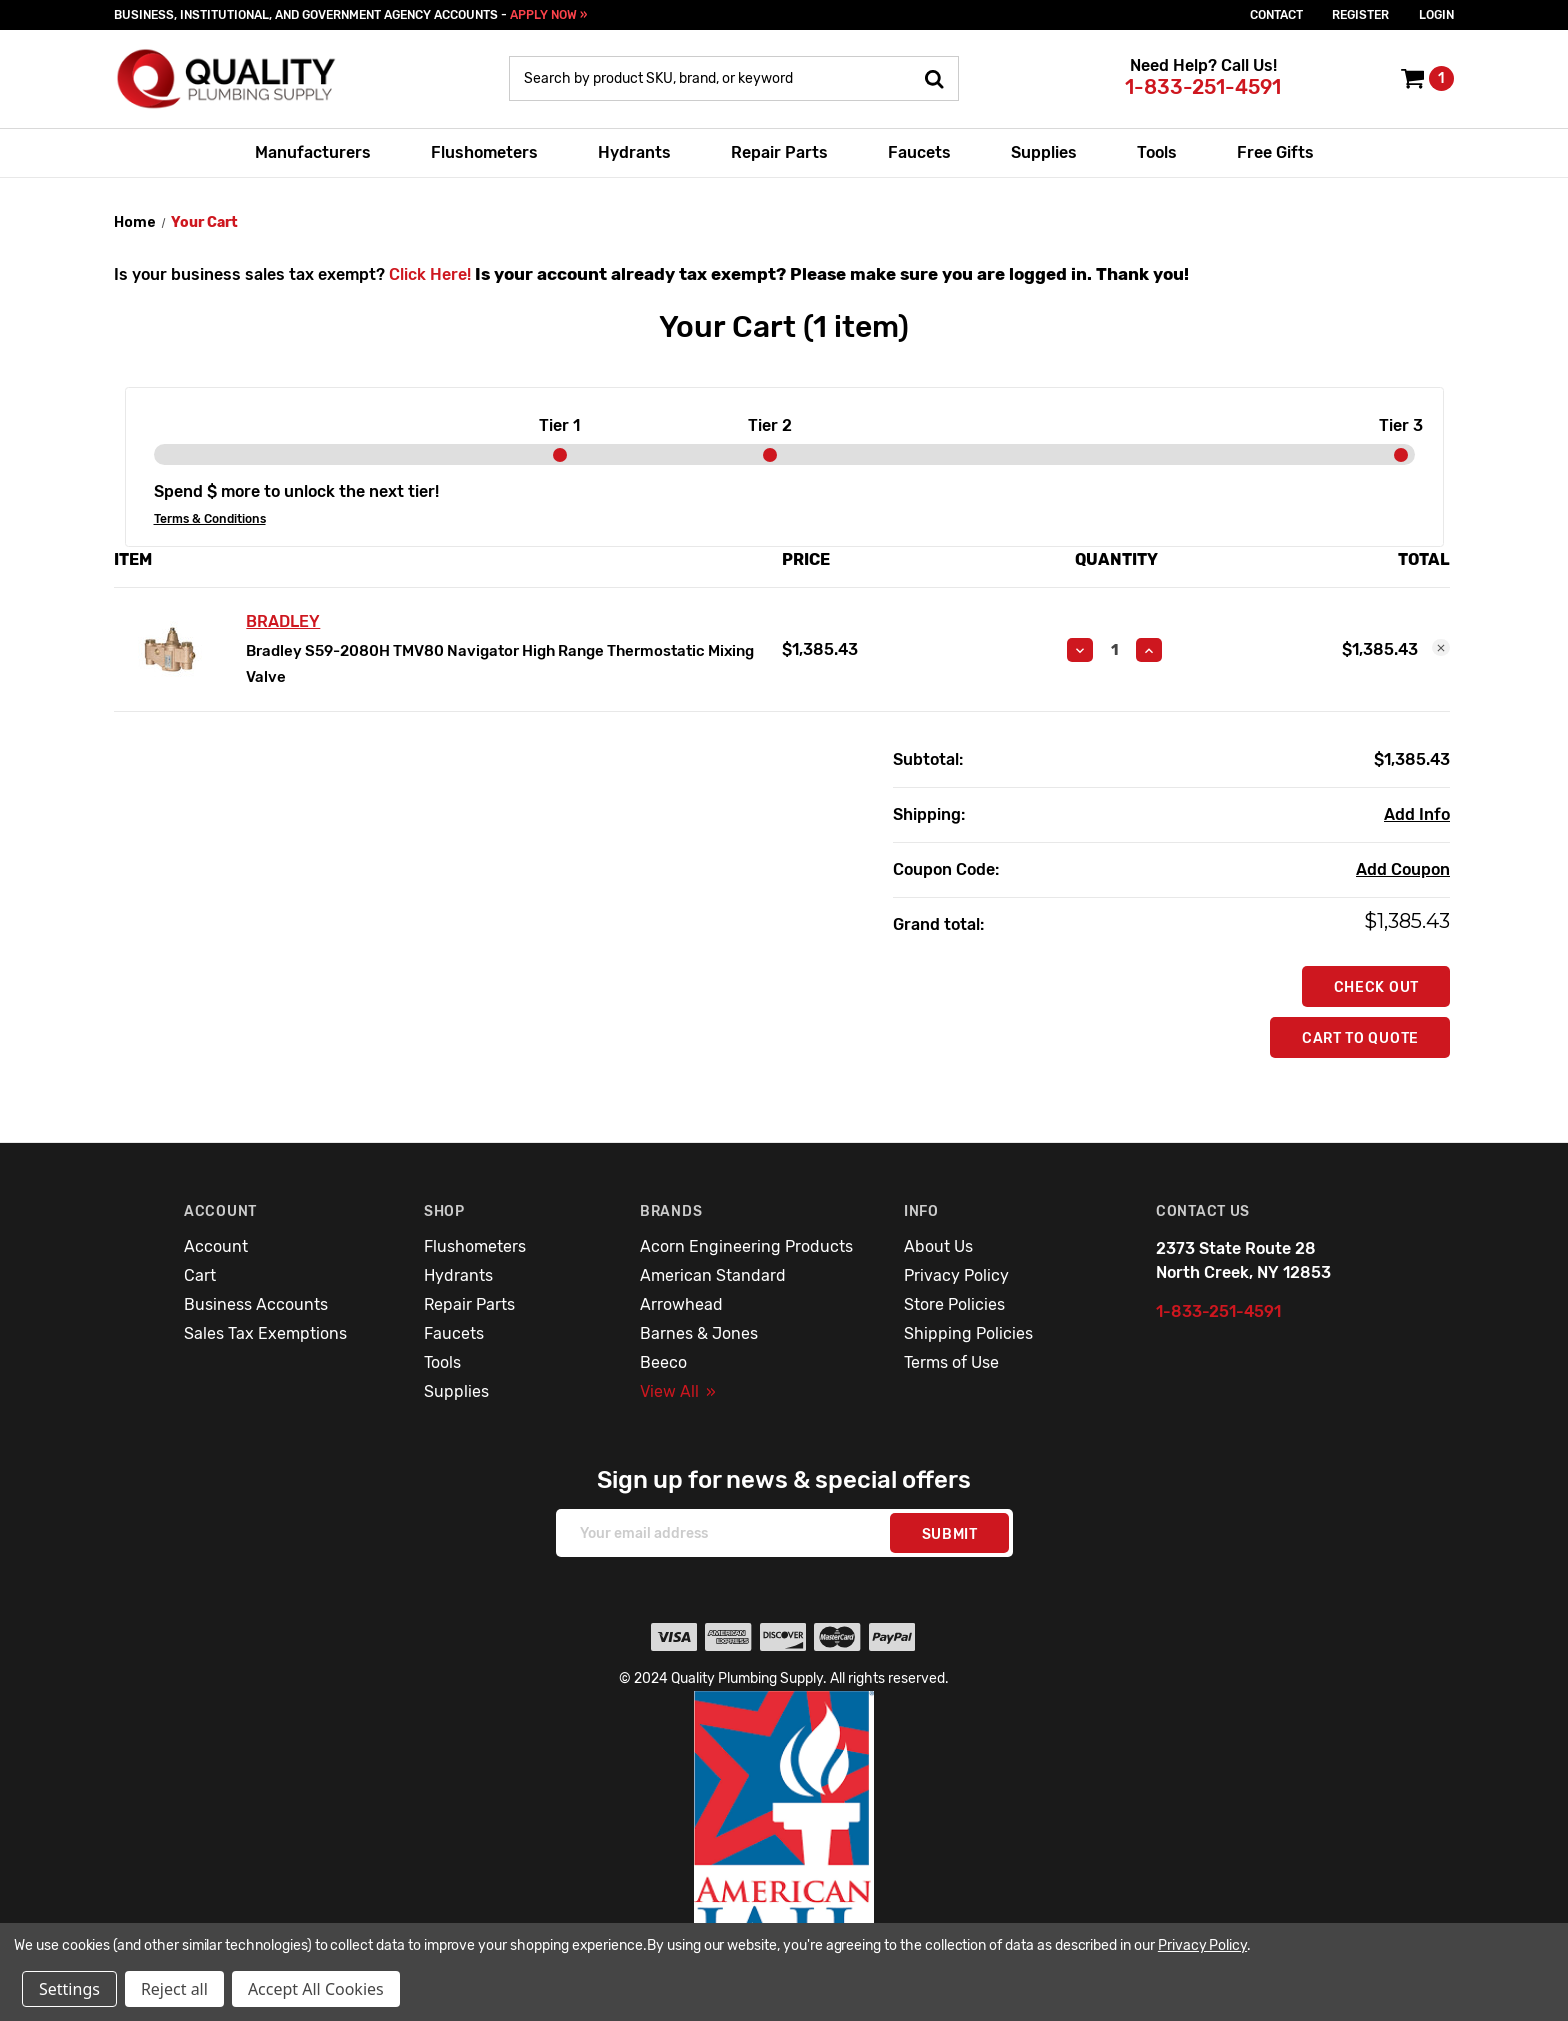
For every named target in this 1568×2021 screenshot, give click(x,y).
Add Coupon (1403, 869)
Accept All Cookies (316, 1989)
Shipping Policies (968, 1333)
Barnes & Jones (699, 1333)
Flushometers (484, 152)
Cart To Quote (1360, 1038)
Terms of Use (951, 1362)
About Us (938, 1246)
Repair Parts (779, 152)
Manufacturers (313, 152)
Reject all (174, 1989)
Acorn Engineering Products (746, 1246)
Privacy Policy (956, 1275)
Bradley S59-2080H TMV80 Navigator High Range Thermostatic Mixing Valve (500, 664)
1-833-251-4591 (1203, 87)
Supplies (1044, 152)
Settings (69, 1989)
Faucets (919, 152)
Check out (1376, 987)
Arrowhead (681, 1304)
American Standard (713, 1275)
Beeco (663, 1362)
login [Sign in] (1436, 15)
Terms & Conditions (210, 519)
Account (216, 1246)
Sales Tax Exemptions (265, 1333)
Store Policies (954, 1304)
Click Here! (430, 274)
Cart (200, 1275)
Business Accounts (256, 1304)
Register (1360, 15)
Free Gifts (1275, 152)
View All (678, 1391)
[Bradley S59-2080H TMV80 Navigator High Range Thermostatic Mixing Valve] (1114, 650)
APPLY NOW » (548, 15)
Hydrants (634, 152)
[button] (784, 1841)
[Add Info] (1417, 815)
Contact (1276, 15)
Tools (1157, 152)
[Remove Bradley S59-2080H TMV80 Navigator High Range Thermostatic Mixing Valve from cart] (1441, 648)
